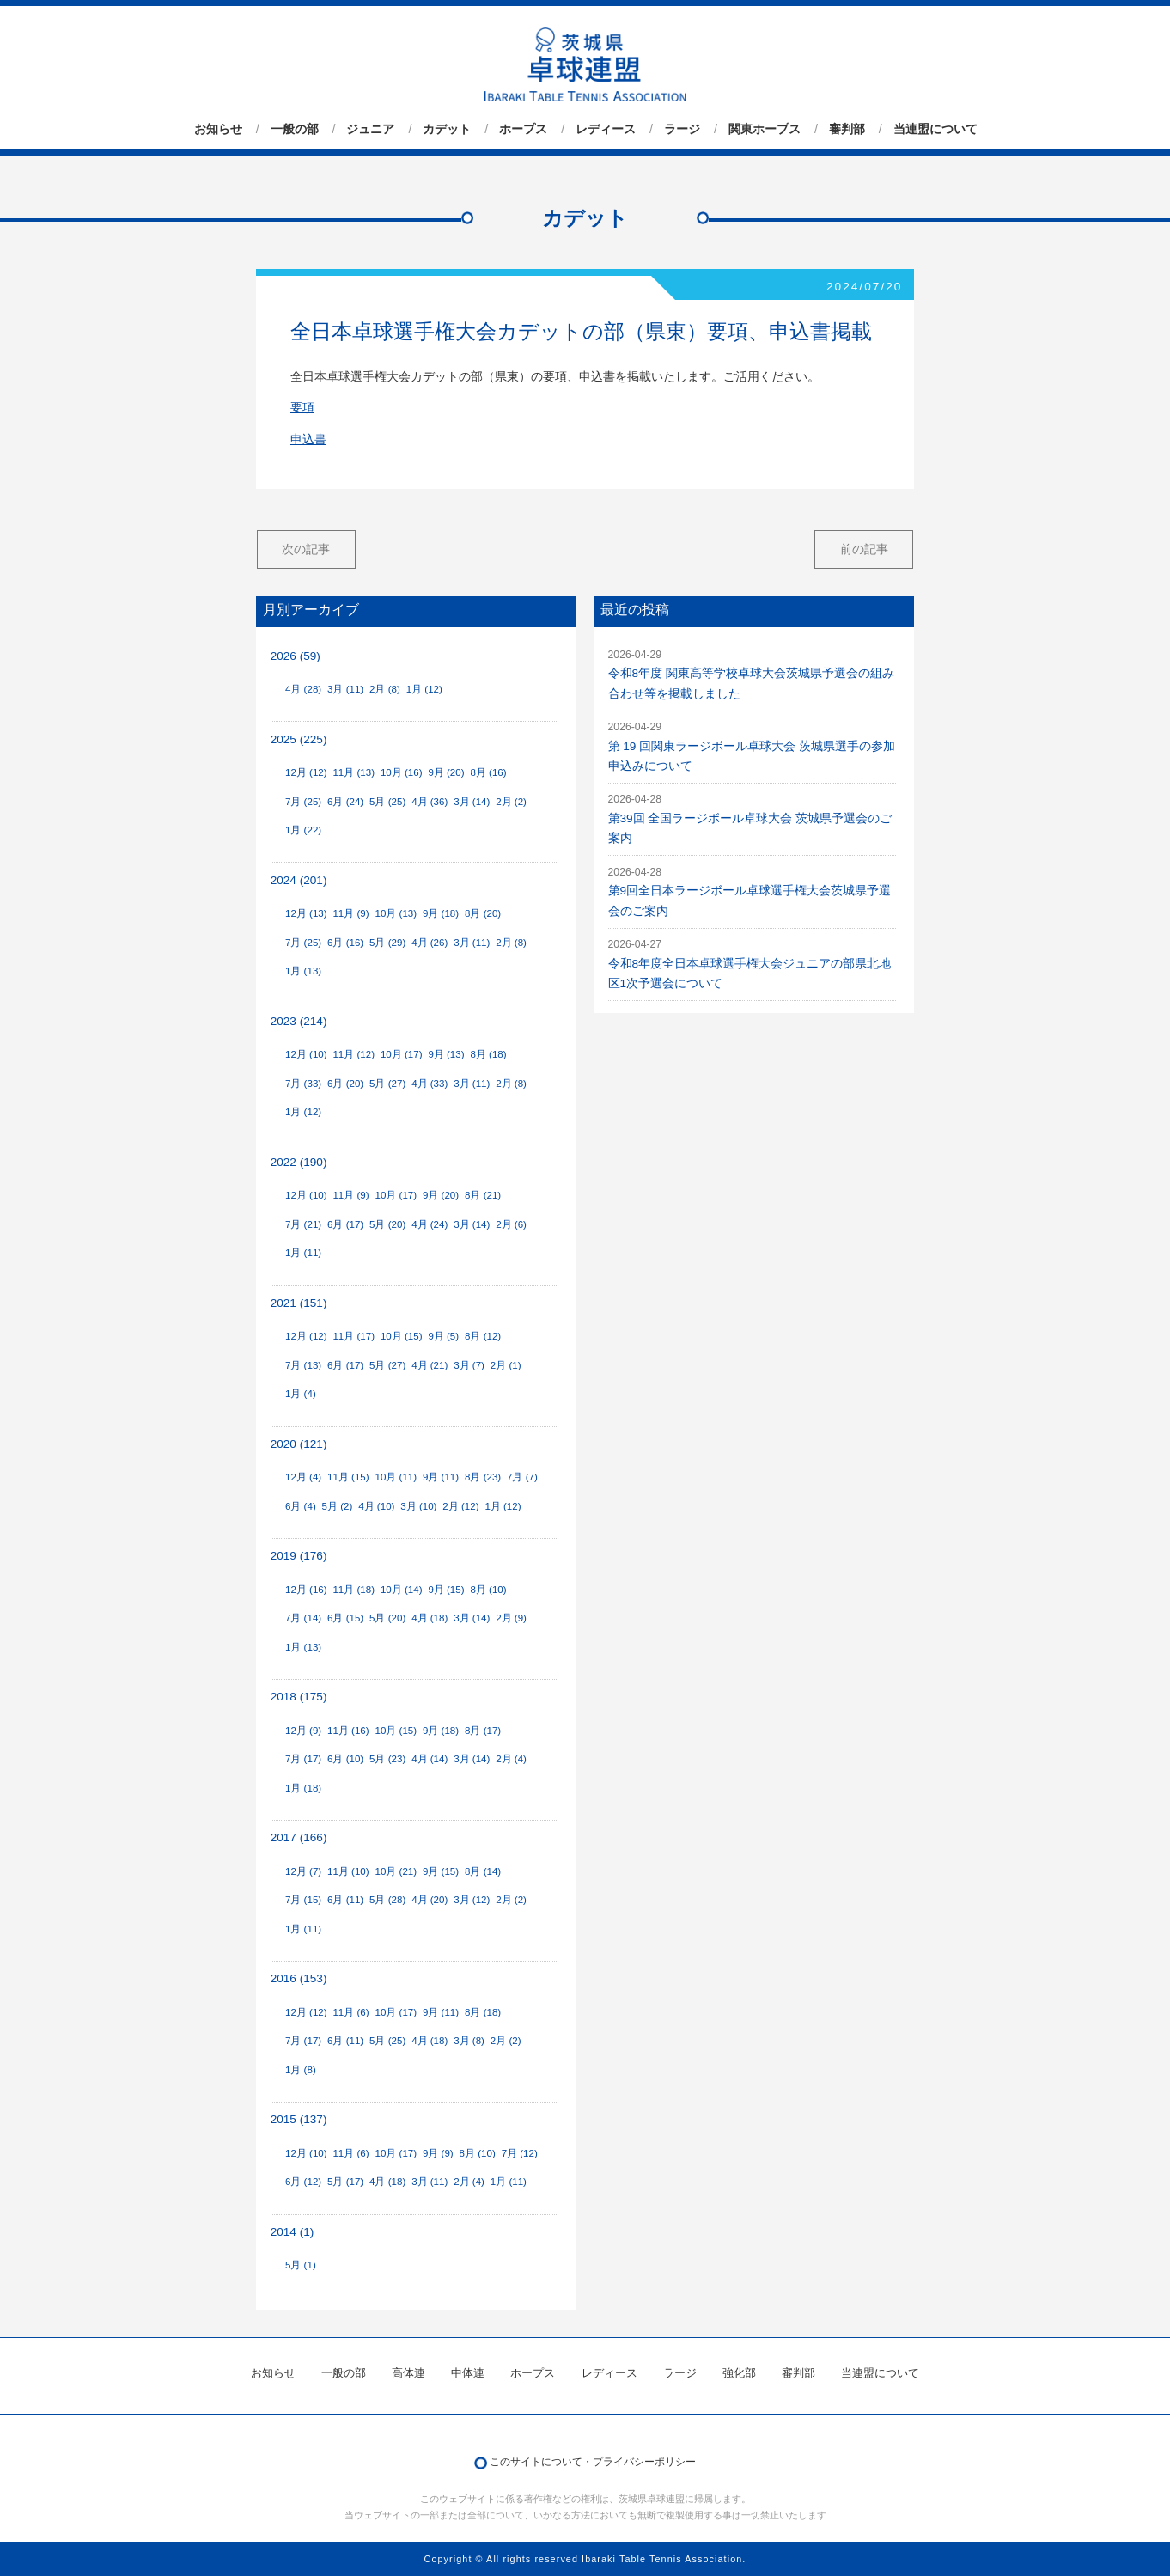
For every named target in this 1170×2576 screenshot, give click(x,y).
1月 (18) (303, 1788)
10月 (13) (396, 913)
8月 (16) (488, 772)
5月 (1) (300, 2265)
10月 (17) (402, 1054)
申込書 (308, 439)
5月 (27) (387, 1083)
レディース (606, 129)
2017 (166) (299, 1837)
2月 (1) (506, 1365)
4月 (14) (429, 1759)
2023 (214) (299, 1021)
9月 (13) (446, 1054)
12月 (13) (306, 913)
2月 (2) (511, 802)
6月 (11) (345, 1900)
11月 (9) (350, 913)
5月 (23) (387, 1759)
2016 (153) (299, 1978)
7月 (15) (303, 1900)
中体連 (467, 2372)
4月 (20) (429, 1900)
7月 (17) (303, 1759)
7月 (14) (303, 1618)
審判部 (847, 129)
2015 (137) (299, 2119)
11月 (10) (348, 1871)
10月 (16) (402, 772)
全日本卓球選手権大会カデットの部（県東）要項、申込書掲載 (581, 331)
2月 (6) (511, 1224)
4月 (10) (376, 1506)
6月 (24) (345, 802)
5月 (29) (387, 942)
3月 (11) (345, 689)
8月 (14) (483, 1871)
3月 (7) (469, 1365)
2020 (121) (299, 1444)
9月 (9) (438, 2153)
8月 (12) (483, 1336)
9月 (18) (441, 913)
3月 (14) (472, 802)
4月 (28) (303, 689)
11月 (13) (353, 772)
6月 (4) (300, 1506)
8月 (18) (488, 1054)
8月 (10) (488, 1589)
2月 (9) (511, 1618)
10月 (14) (402, 1589)
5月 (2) (337, 1506)
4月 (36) (429, 802)
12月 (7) (303, 1871)
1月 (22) (303, 830)
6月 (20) (345, 1083)
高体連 (408, 2372)
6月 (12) (303, 2181)
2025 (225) (299, 739)
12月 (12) (306, 772)
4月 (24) (429, 1224)
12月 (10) (306, 1054)
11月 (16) (348, 1730)
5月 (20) (387, 1224)
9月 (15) (446, 1589)
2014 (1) (292, 2231)
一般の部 (295, 129)
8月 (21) (483, 1195)
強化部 (739, 2372)
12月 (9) (303, 1730)
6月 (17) (345, 1224)
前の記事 (864, 549)
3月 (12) (472, 1900)
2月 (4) (511, 1759)
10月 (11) (396, 1477)
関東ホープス (764, 129)
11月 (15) (348, 1477)
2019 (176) (299, 1555)
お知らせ (218, 129)
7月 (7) (522, 1477)
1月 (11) (303, 1253)
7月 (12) (520, 2153)
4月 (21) (429, 1365)
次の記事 (306, 549)
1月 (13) (303, 971)
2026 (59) (295, 656)
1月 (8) (300, 2070)
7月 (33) (303, 1083)
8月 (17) (483, 1730)
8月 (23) (483, 1477)
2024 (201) (299, 880)
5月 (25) (387, 802)
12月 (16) (306, 1589)
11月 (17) (353, 1336)
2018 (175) (299, 1696)
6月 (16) (345, 942)
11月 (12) (353, 1054)
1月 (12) (424, 689)
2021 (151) (299, 1303)
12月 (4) (303, 1477)
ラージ (682, 129)
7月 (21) (303, 1224)
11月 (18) (353, 1589)
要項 (302, 407)
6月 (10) (345, 1759)
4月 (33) (429, 1083)
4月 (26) (429, 942)
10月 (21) (396, 1871)
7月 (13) (303, 1365)
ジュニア (370, 129)
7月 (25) (303, 802)
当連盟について (935, 129)
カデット (447, 129)
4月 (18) (429, 1618)
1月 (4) (300, 1394)
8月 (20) (483, 913)
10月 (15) (402, 1336)
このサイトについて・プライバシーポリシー (593, 2462)
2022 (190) (299, 1162)
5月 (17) (345, 2181)
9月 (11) (441, 1477)
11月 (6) (350, 2012)
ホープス (523, 129)
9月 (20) (446, 772)
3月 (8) (469, 2041)
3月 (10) (418, 1506)
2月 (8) (384, 689)
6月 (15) (345, 1618)
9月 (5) (443, 1336)
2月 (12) (460, 1506)
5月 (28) (387, 1900)
